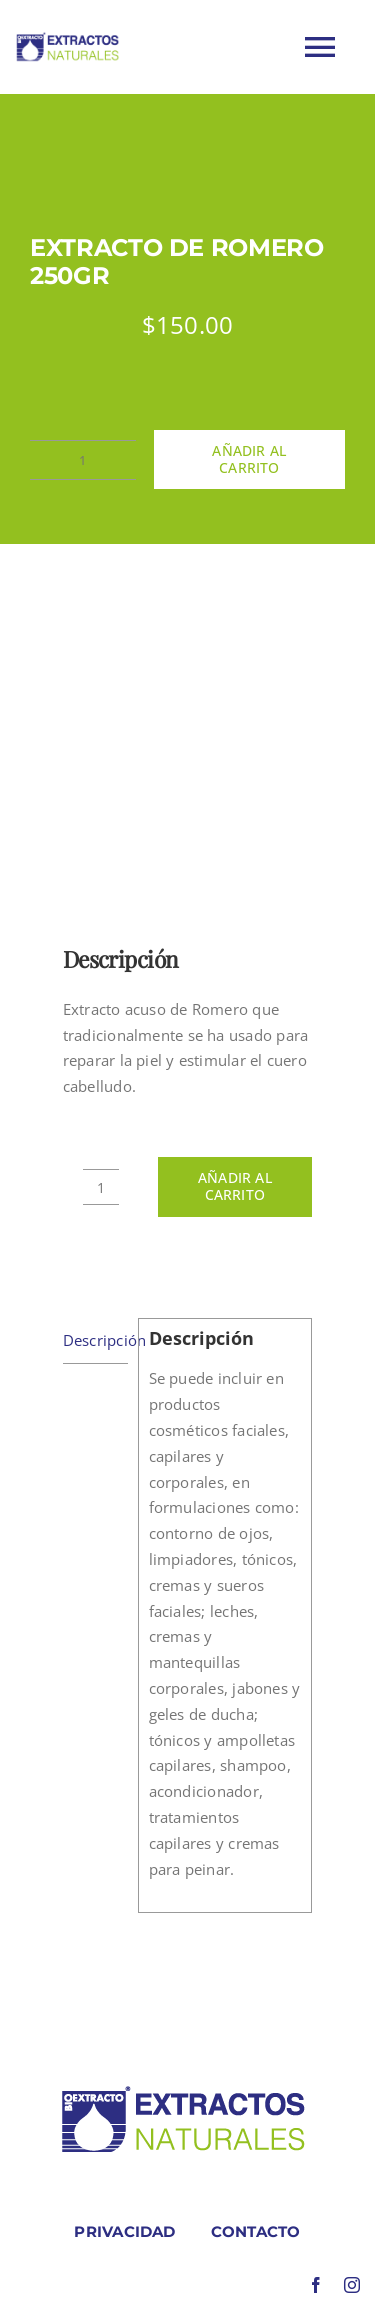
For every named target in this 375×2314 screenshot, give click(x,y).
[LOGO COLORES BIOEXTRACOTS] (183, 2090)
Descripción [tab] (95, 1340)
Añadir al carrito (249, 459)
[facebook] (316, 2285)
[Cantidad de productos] (83, 460)
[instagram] (352, 2285)
